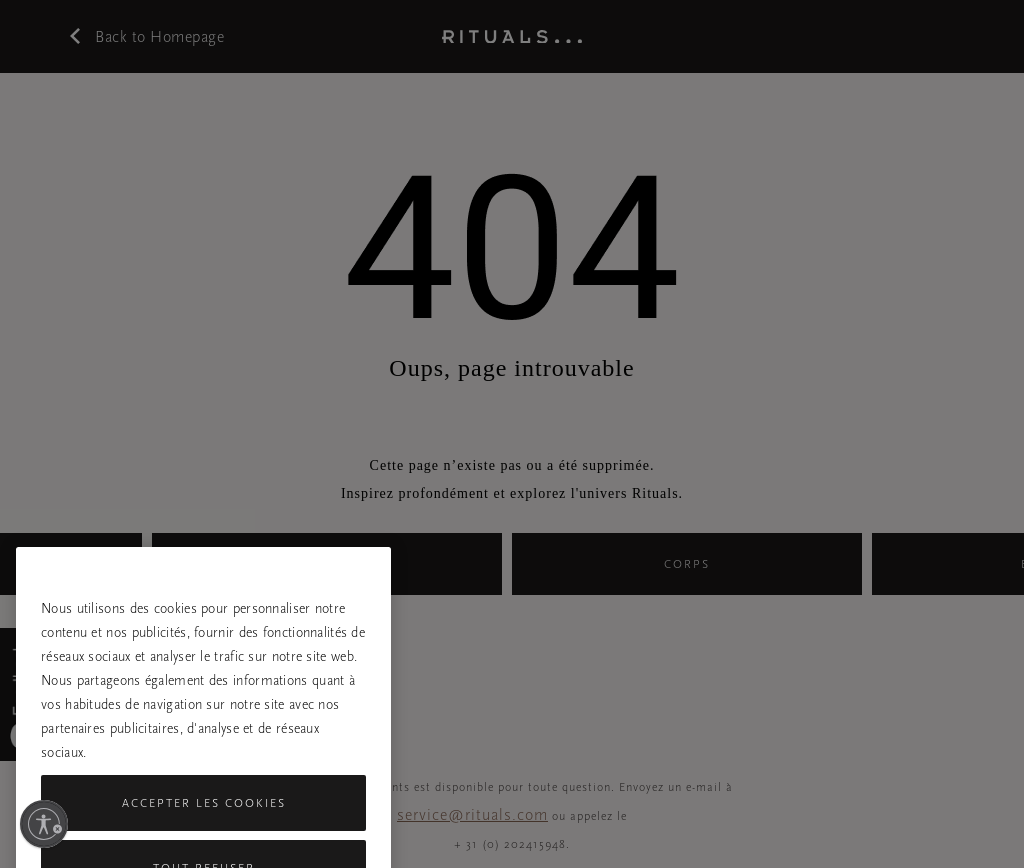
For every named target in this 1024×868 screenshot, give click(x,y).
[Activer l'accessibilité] (44, 824)
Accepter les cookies (204, 823)
